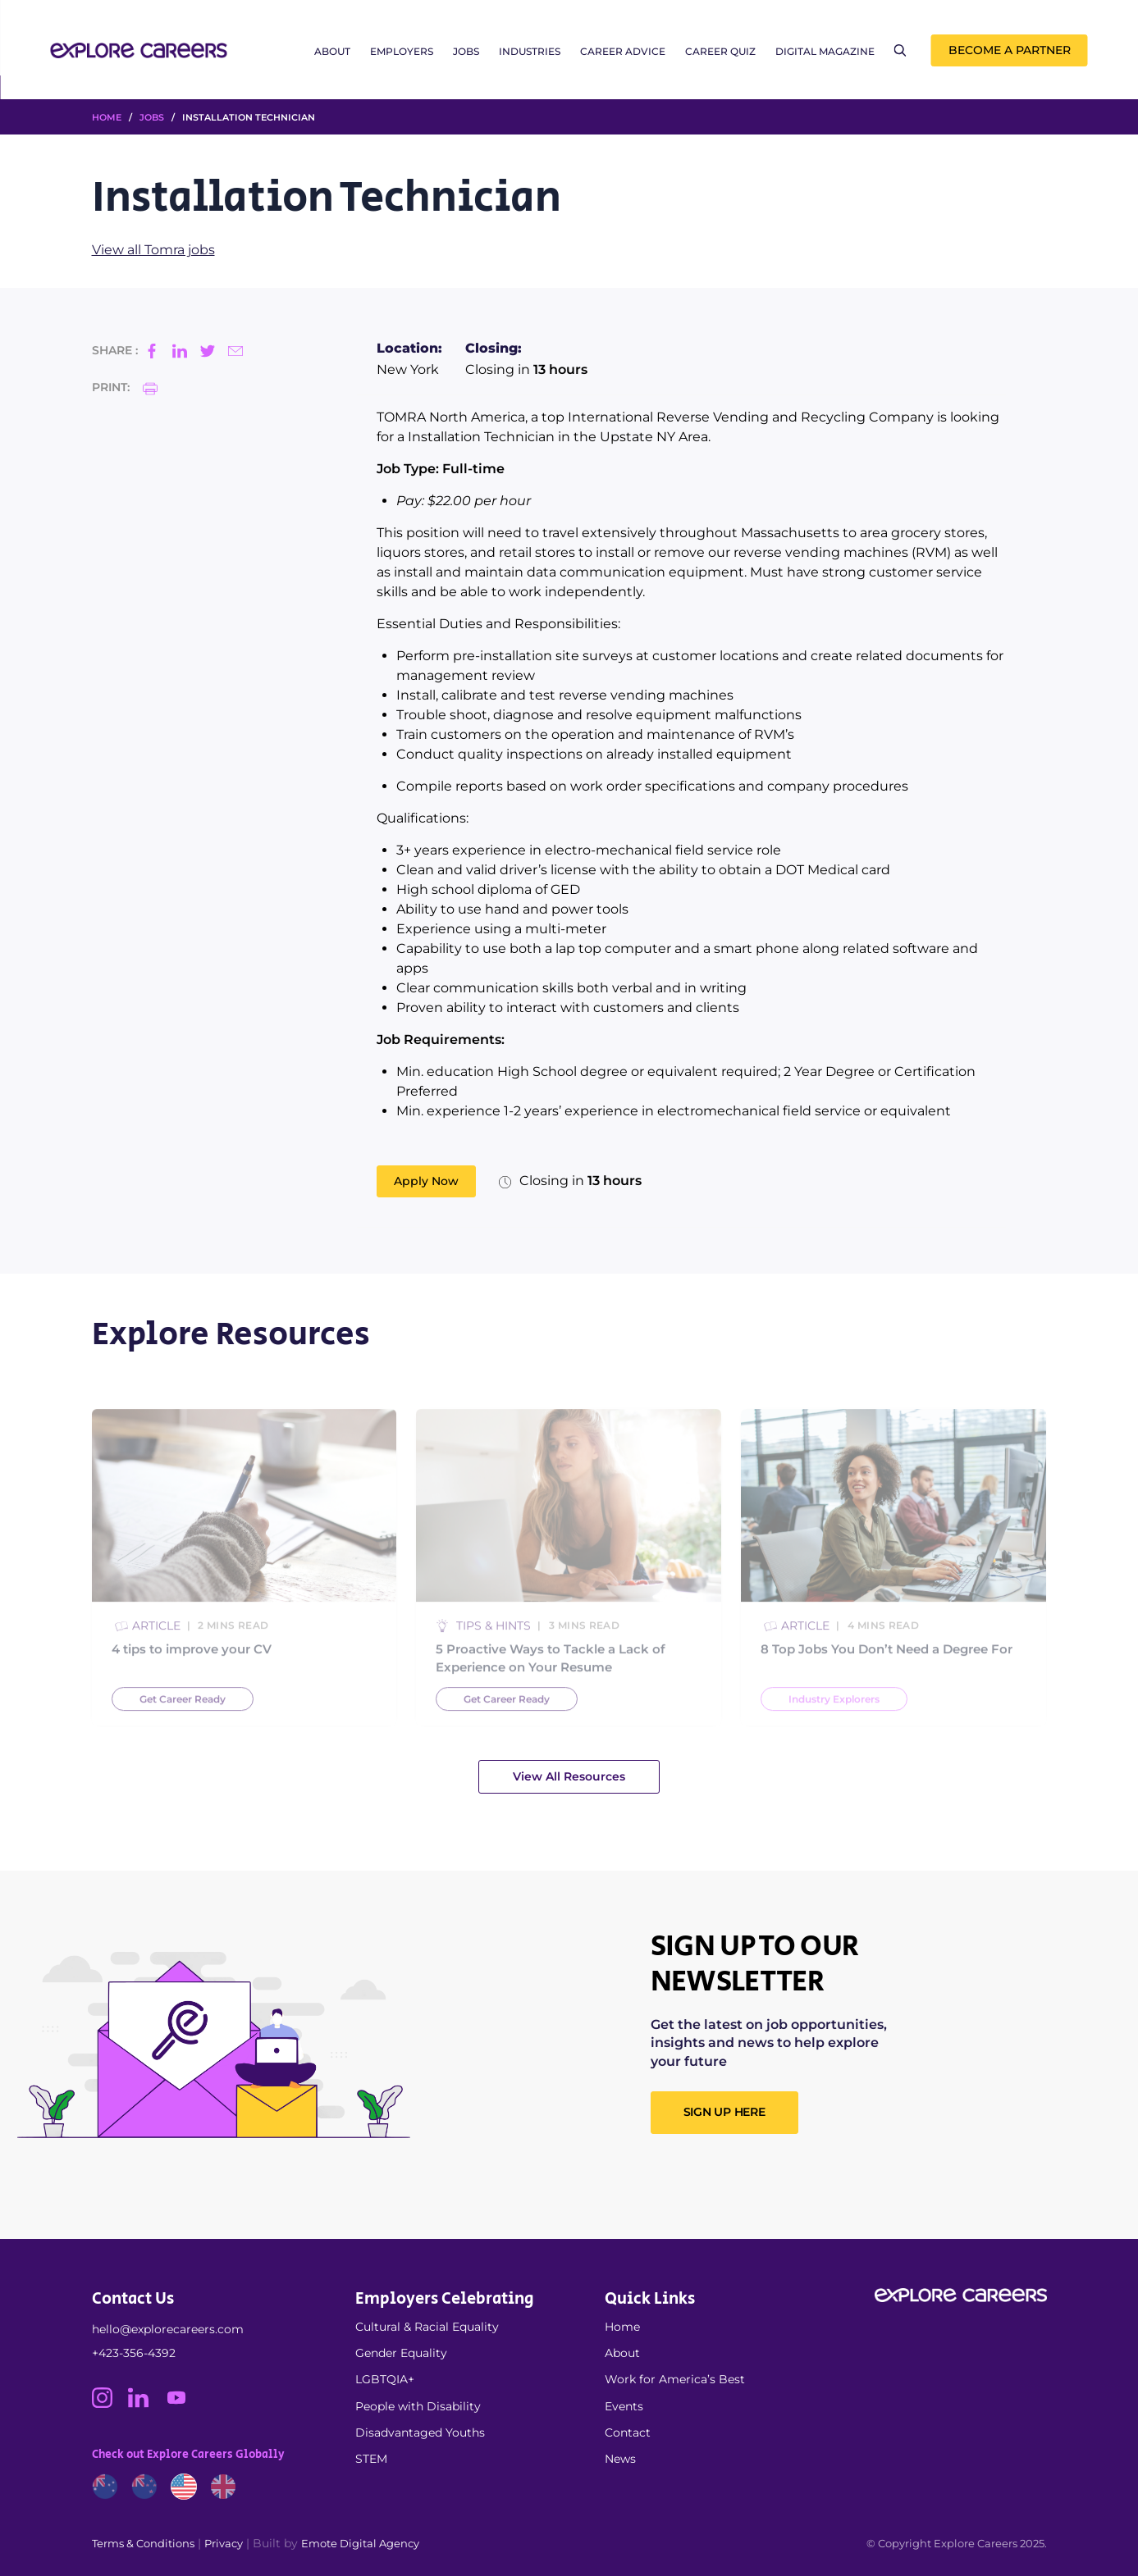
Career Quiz (720, 51)
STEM (371, 2458)
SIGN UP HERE (724, 2111)
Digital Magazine (825, 51)
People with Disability (418, 2406)
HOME (106, 117)
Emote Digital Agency (360, 2543)
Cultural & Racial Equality (427, 2326)
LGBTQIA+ (384, 2379)
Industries (529, 51)
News (620, 2458)
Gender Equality (401, 2353)
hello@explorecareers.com (168, 2329)
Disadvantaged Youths (420, 2432)
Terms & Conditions (143, 2543)
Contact (628, 2432)
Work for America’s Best (675, 2379)
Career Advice (622, 51)
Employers (401, 51)
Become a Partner (1009, 50)
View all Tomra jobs (153, 250)
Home (622, 2326)
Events (624, 2406)
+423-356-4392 (134, 2353)
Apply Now (426, 1181)
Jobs (466, 51)
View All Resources (569, 1776)
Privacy (223, 2543)
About (332, 51)
